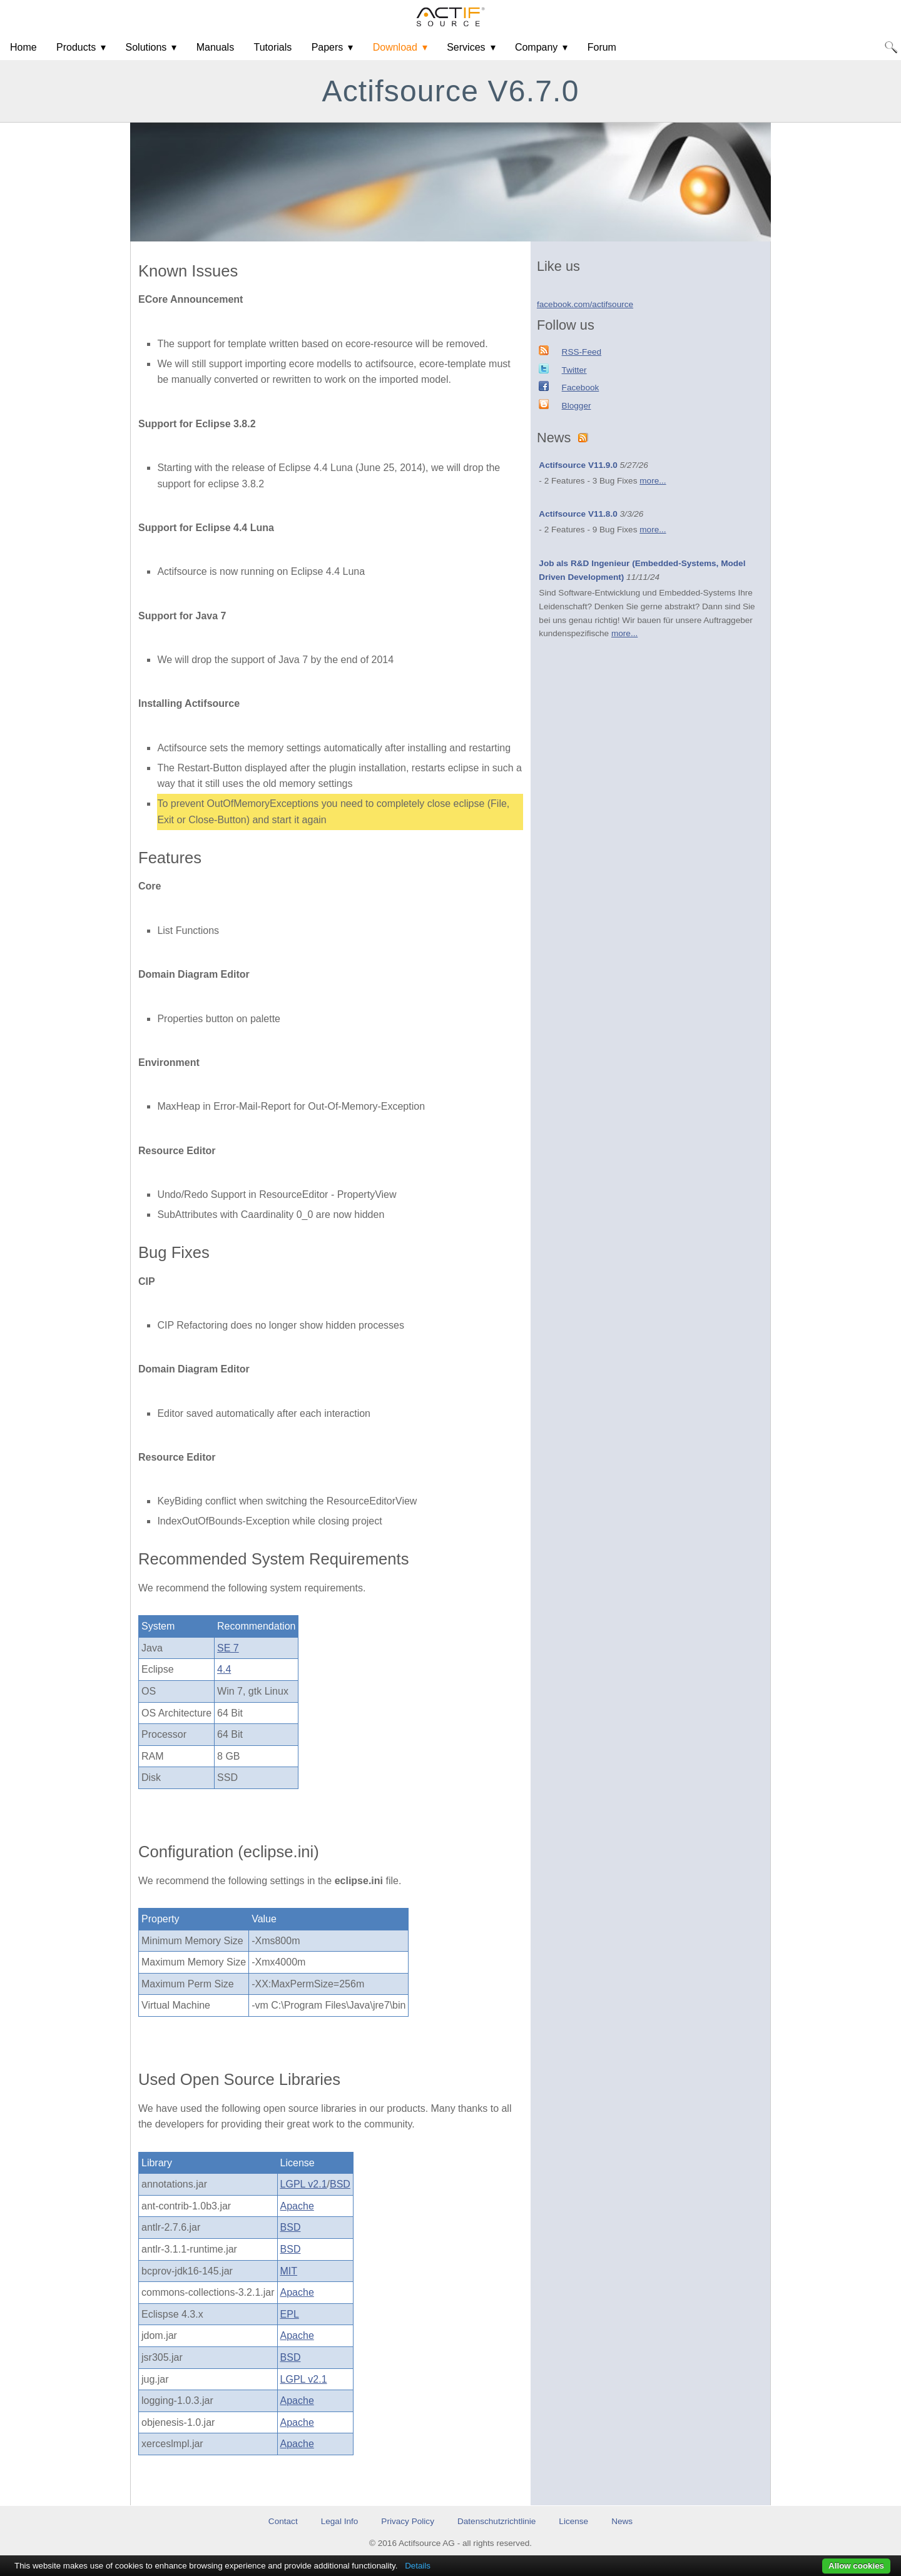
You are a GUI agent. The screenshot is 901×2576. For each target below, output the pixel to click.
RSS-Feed (581, 352)
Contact (283, 2521)
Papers (328, 47)
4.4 (224, 1669)
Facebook (580, 387)
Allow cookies (856, 2565)
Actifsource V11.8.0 (578, 514)
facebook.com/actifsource (585, 304)
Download (395, 47)
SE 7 (228, 1648)
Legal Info (340, 2521)
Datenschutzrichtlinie (496, 2521)
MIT (289, 2271)
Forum (602, 47)
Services (466, 47)
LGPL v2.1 (303, 2184)
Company (536, 47)
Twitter (574, 370)
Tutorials (273, 47)
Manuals (215, 47)
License (573, 2521)
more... (652, 480)
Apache (297, 2206)
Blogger (576, 405)
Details (417, 2565)
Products (76, 47)
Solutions (146, 47)
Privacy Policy (407, 2521)
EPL (289, 2314)
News (622, 2521)
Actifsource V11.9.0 (578, 465)
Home (23, 47)
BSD (340, 2184)
